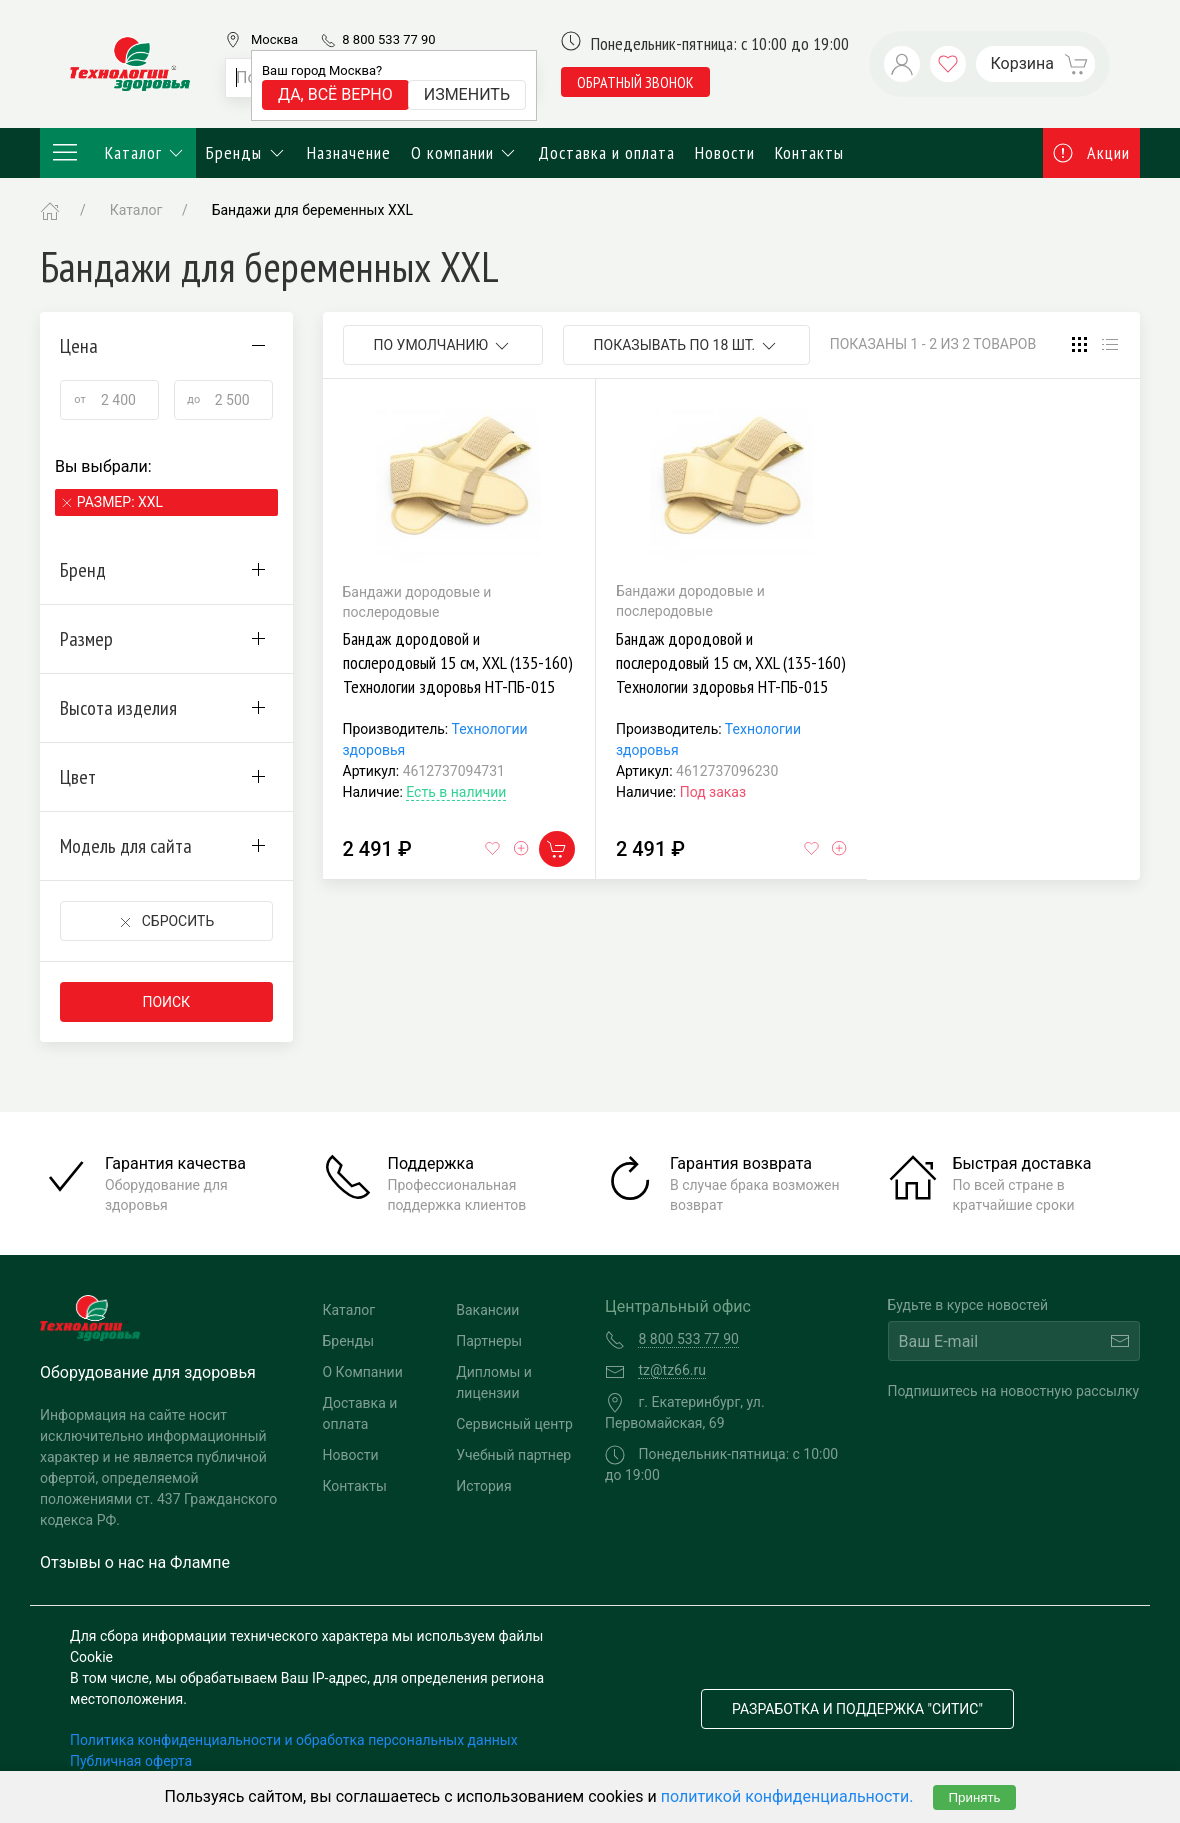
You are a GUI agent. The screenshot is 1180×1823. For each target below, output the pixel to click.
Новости (725, 152)
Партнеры (489, 1341)
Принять (974, 1797)
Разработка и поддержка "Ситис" (857, 1709)
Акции (1092, 152)
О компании (465, 152)
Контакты (809, 152)
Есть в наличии (456, 792)
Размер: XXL (120, 502)
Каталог (118, 153)
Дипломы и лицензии (494, 1382)
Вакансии (487, 1310)
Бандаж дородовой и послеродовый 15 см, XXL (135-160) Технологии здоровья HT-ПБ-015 (458, 662)
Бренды (246, 152)
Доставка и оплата (606, 152)
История (483, 1486)
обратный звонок (635, 82)
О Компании (363, 1372)
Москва (274, 39)
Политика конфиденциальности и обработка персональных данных (294, 1740)
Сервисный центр (514, 1424)
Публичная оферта (131, 1761)
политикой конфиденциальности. (787, 1796)
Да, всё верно (335, 94)
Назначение (349, 152)
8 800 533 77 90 (388, 39)
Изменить (467, 94)
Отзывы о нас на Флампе (135, 1562)
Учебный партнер (513, 1455)
